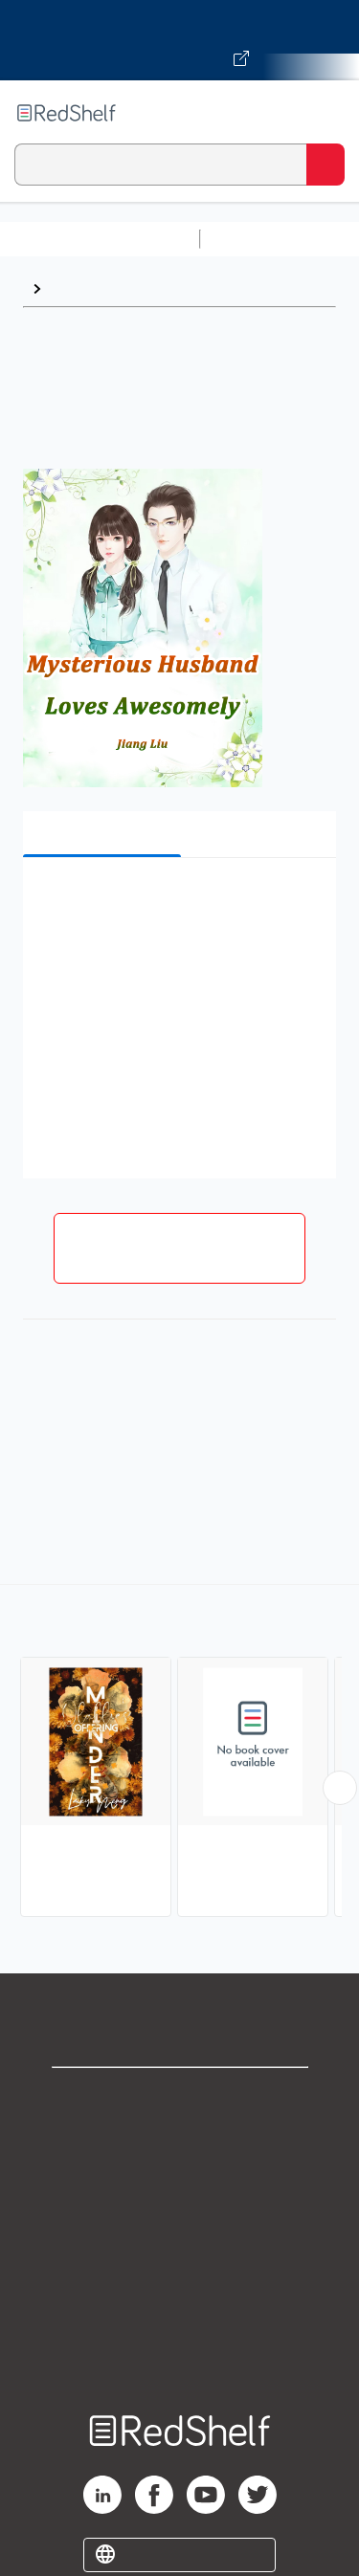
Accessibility (180, 2309)
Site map (180, 2351)
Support (180, 2140)
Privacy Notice (179, 2182)
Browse (77, 288)
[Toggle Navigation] (325, 113)
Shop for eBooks (180, 2098)
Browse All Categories (99, 239)
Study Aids (258, 239)
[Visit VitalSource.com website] (179, 40)
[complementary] (179, 1753)
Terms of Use (179, 2224)
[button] (177, 901)
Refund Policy (180, 2266)
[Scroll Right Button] (340, 1788)
